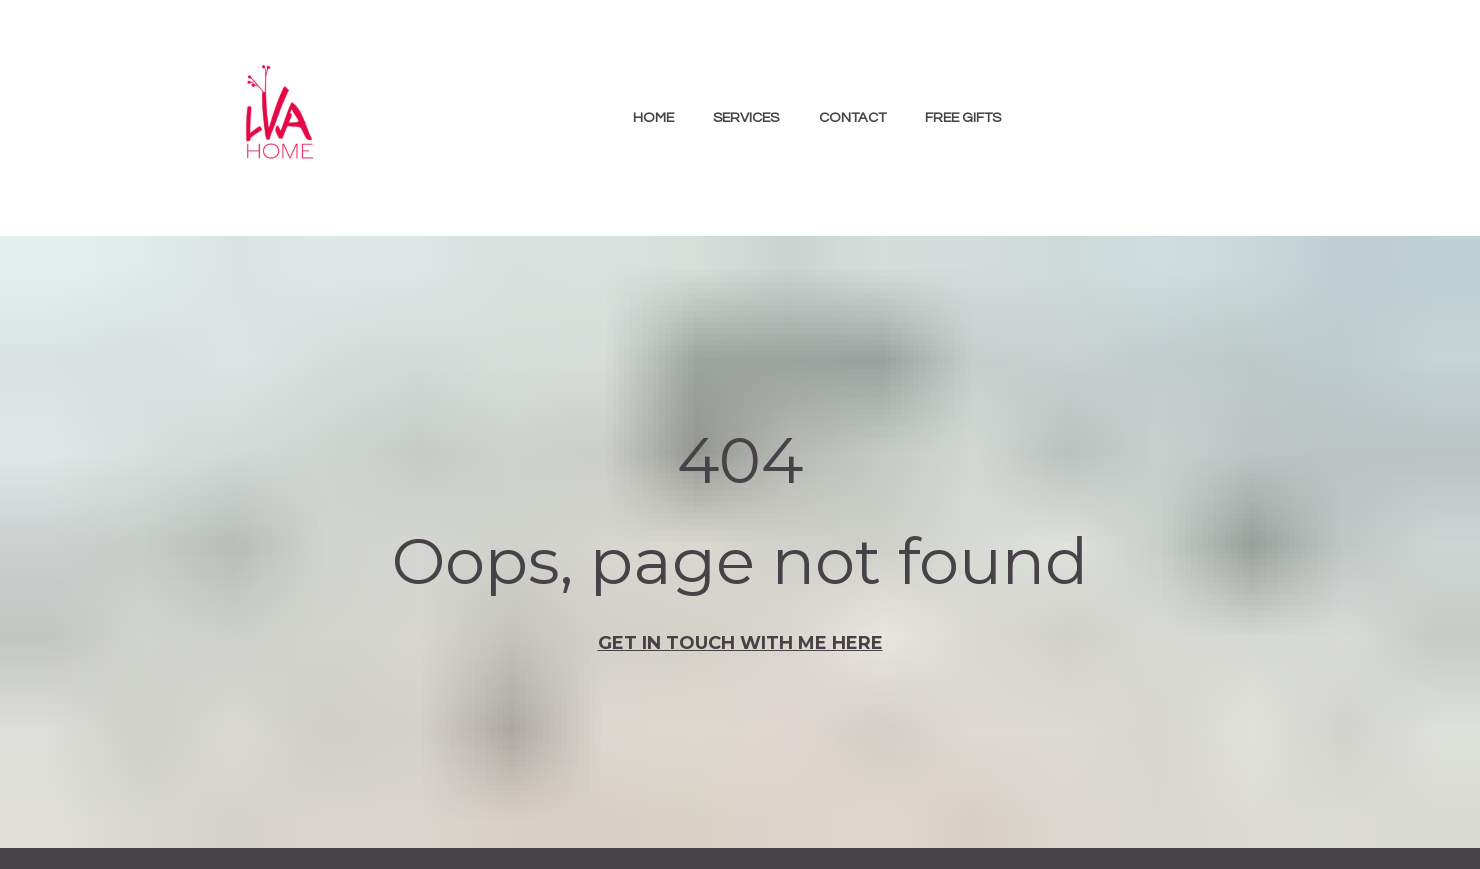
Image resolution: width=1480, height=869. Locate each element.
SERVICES (746, 117)
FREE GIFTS (963, 117)
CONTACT (852, 117)
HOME (653, 117)
